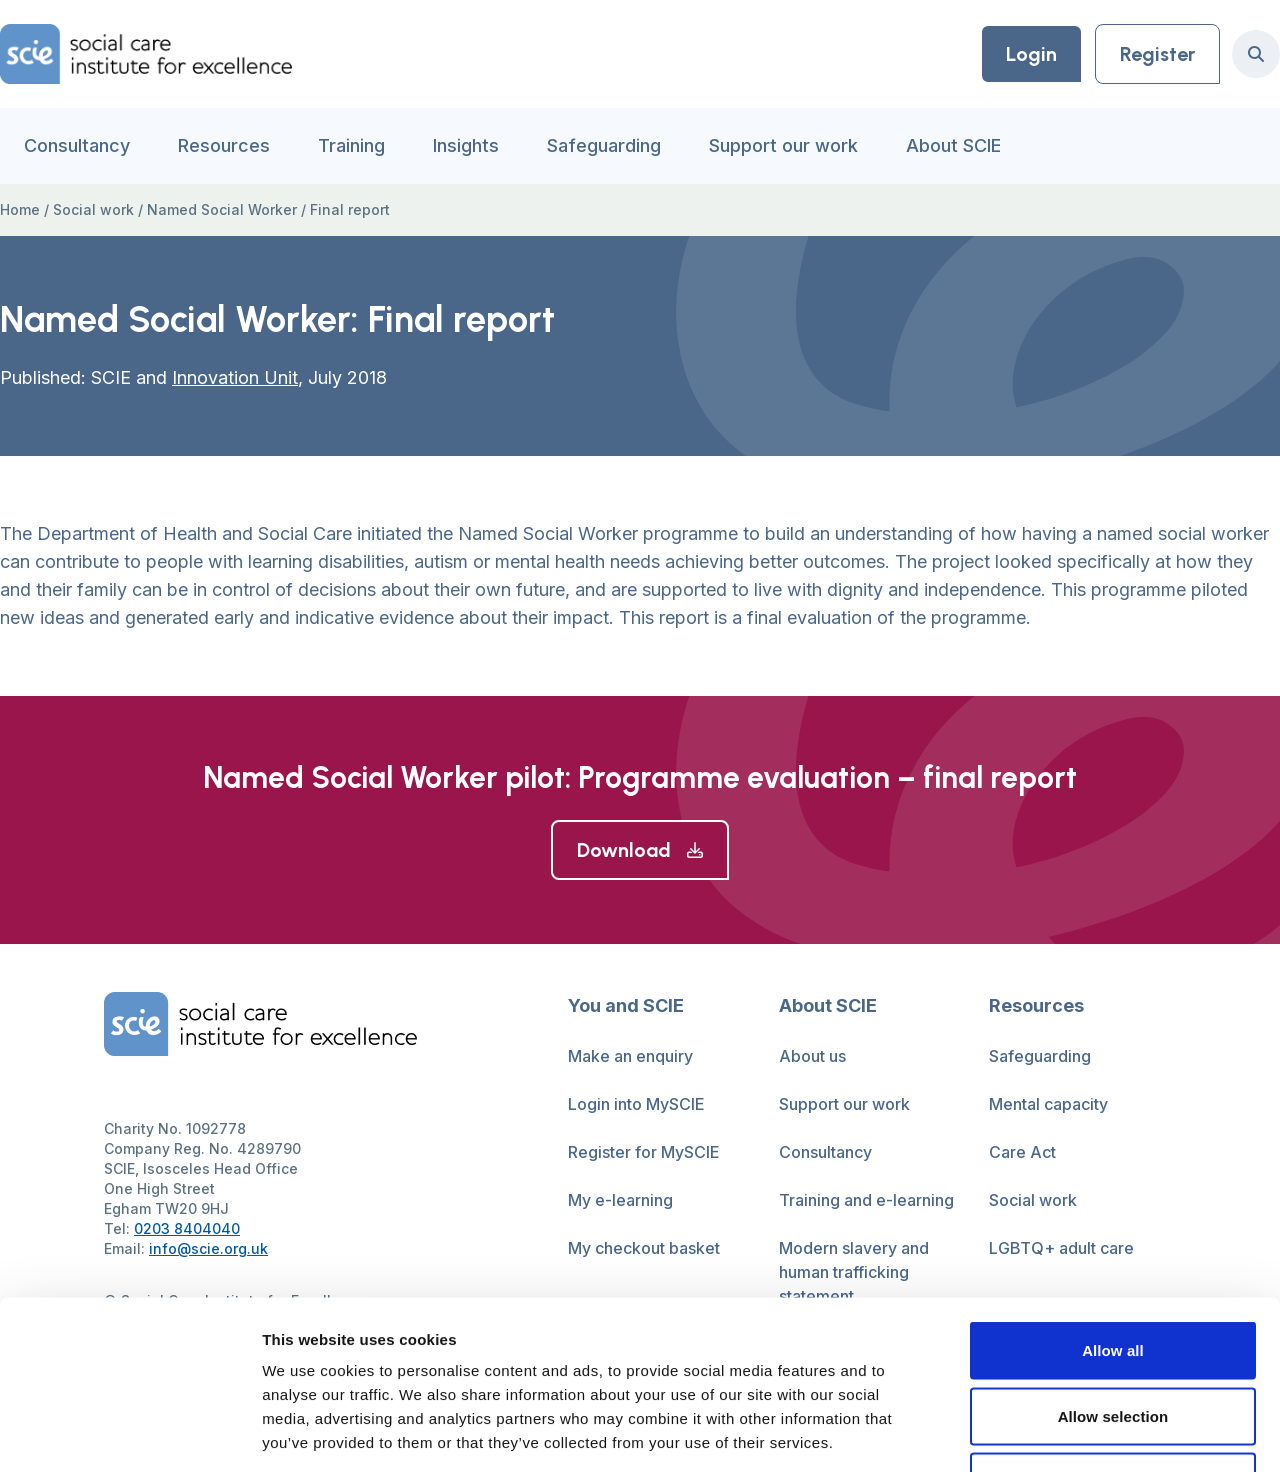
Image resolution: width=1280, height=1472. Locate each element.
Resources (224, 145)
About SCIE (953, 145)
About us (812, 1056)
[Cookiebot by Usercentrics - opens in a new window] (129, 1433)
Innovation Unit (235, 377)
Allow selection (1113, 1275)
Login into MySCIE (636, 1104)
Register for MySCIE (644, 1152)
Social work (93, 209)
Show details (1049, 1432)
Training (351, 145)
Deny (1112, 1340)
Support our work (783, 145)
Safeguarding (604, 145)
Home (20, 209)
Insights (466, 145)
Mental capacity (1048, 1104)
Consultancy (77, 145)
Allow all (1113, 1209)
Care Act (1022, 1152)
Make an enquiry (630, 1056)
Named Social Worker (222, 209)
